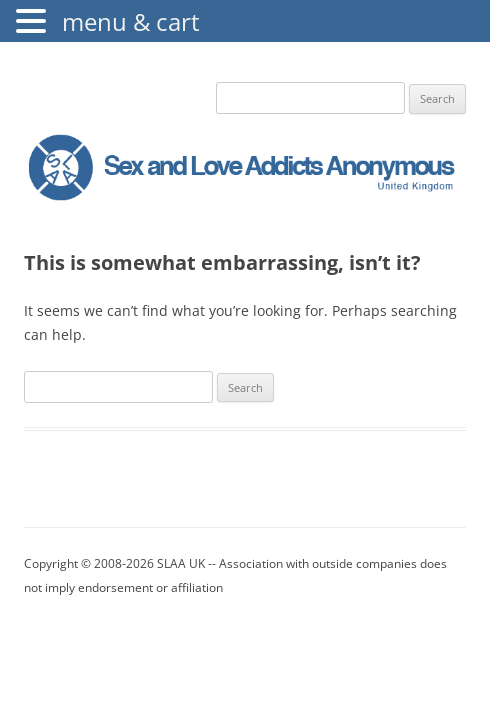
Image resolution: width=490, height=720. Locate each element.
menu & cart (131, 21)
